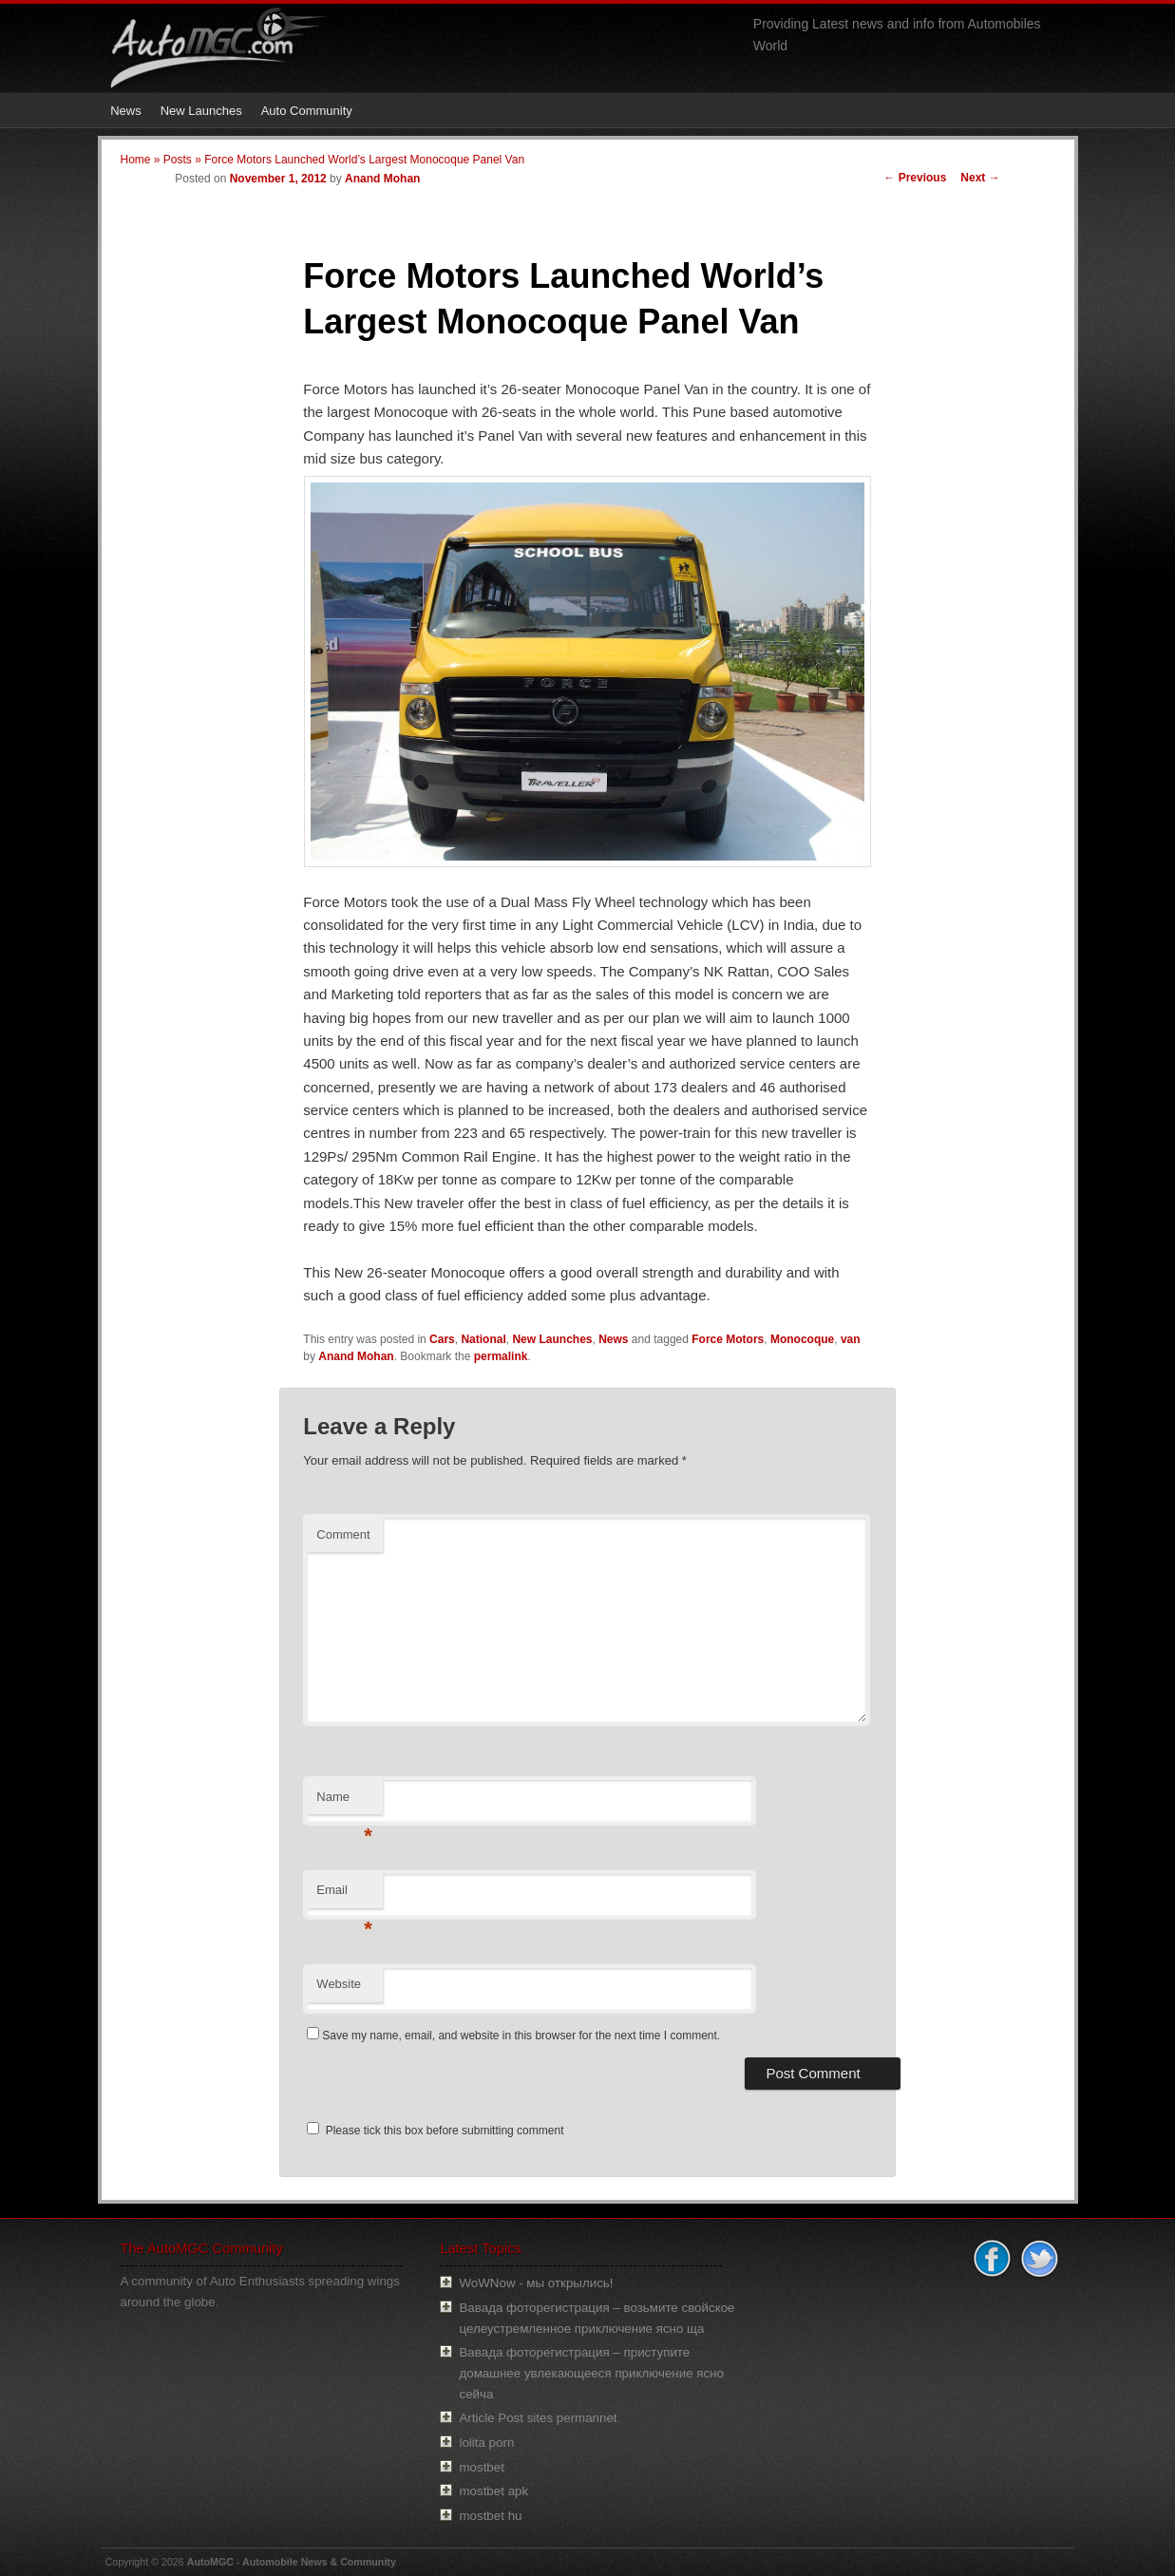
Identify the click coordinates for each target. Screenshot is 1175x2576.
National (483, 1339)
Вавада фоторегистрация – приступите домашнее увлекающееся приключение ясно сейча (591, 2372)
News (126, 111)
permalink (501, 1356)
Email (344, 1895)
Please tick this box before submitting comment (435, 2130)
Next (979, 177)
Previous (914, 177)
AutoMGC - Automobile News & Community (291, 2561)
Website (338, 1984)
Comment (343, 1534)
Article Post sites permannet (537, 2418)
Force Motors (728, 1339)
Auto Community (306, 111)
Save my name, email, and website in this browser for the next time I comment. (521, 2035)
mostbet (481, 2467)
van (851, 1339)
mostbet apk (493, 2491)
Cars (442, 1339)
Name (344, 1802)
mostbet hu (490, 2516)
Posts (177, 159)
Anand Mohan (382, 178)
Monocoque (802, 1339)
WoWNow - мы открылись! (536, 2283)
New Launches (201, 111)
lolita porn (486, 2442)
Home (136, 159)
